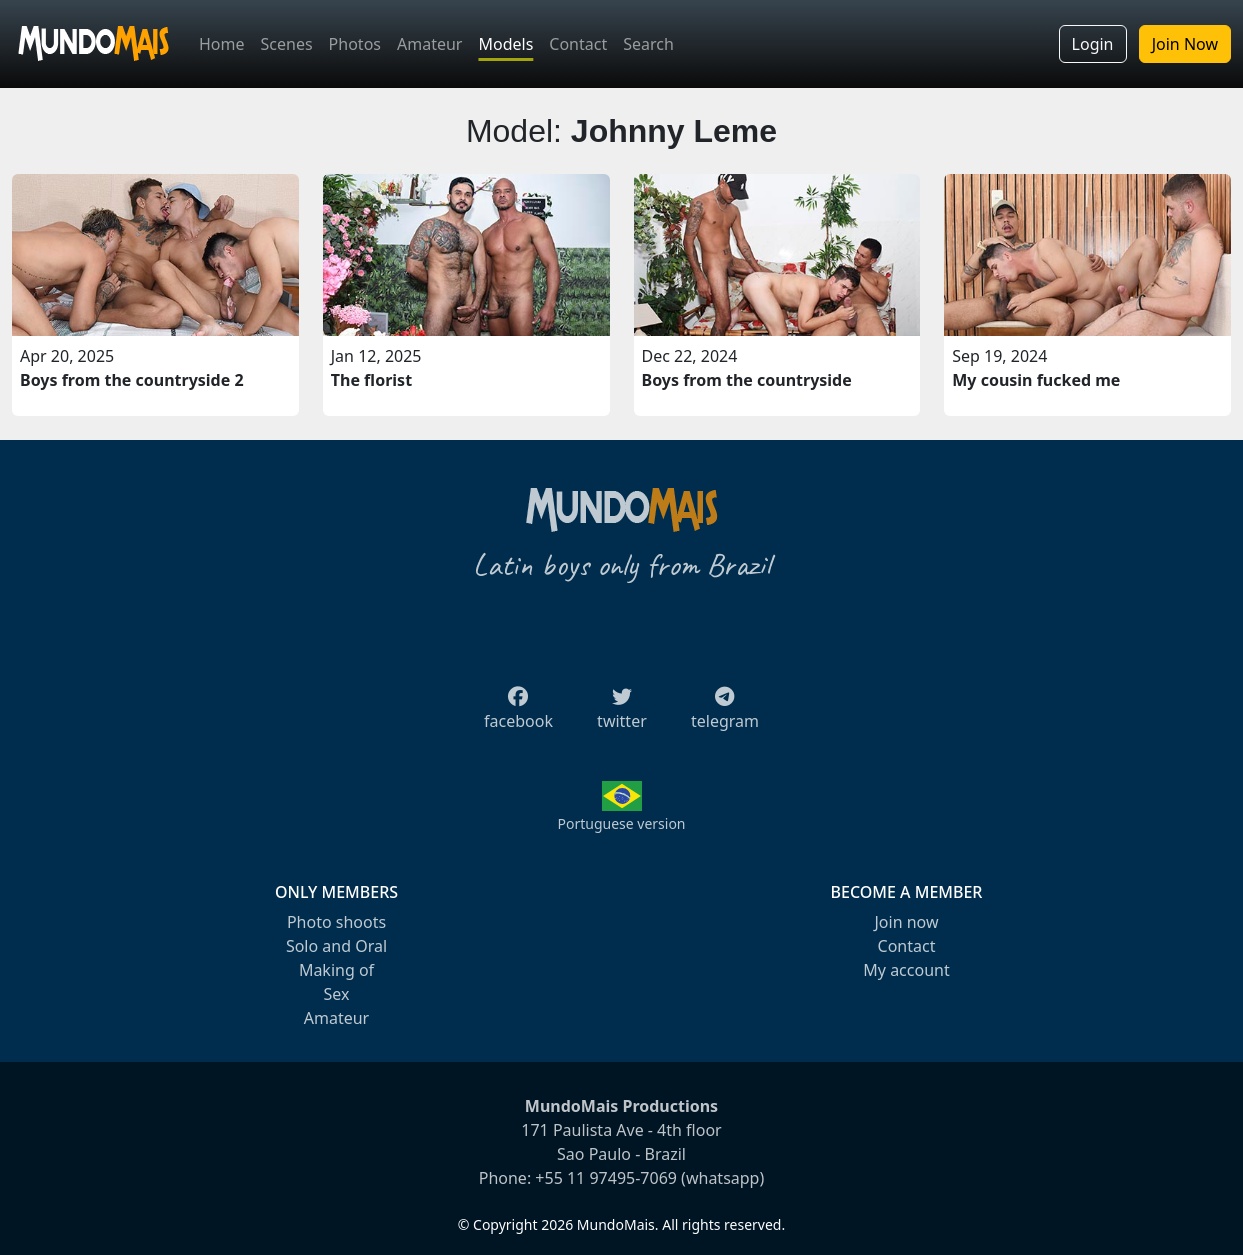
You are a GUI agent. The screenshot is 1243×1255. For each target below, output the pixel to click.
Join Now (1185, 44)
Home (222, 44)
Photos (355, 44)
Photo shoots (336, 922)
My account (906, 970)
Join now (906, 922)
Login (1093, 44)
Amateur (429, 44)
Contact (578, 44)
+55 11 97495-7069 (606, 1178)
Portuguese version (621, 823)
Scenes (287, 44)
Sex (337, 994)
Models (505, 44)
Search (648, 44)
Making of (336, 970)
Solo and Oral (336, 946)
